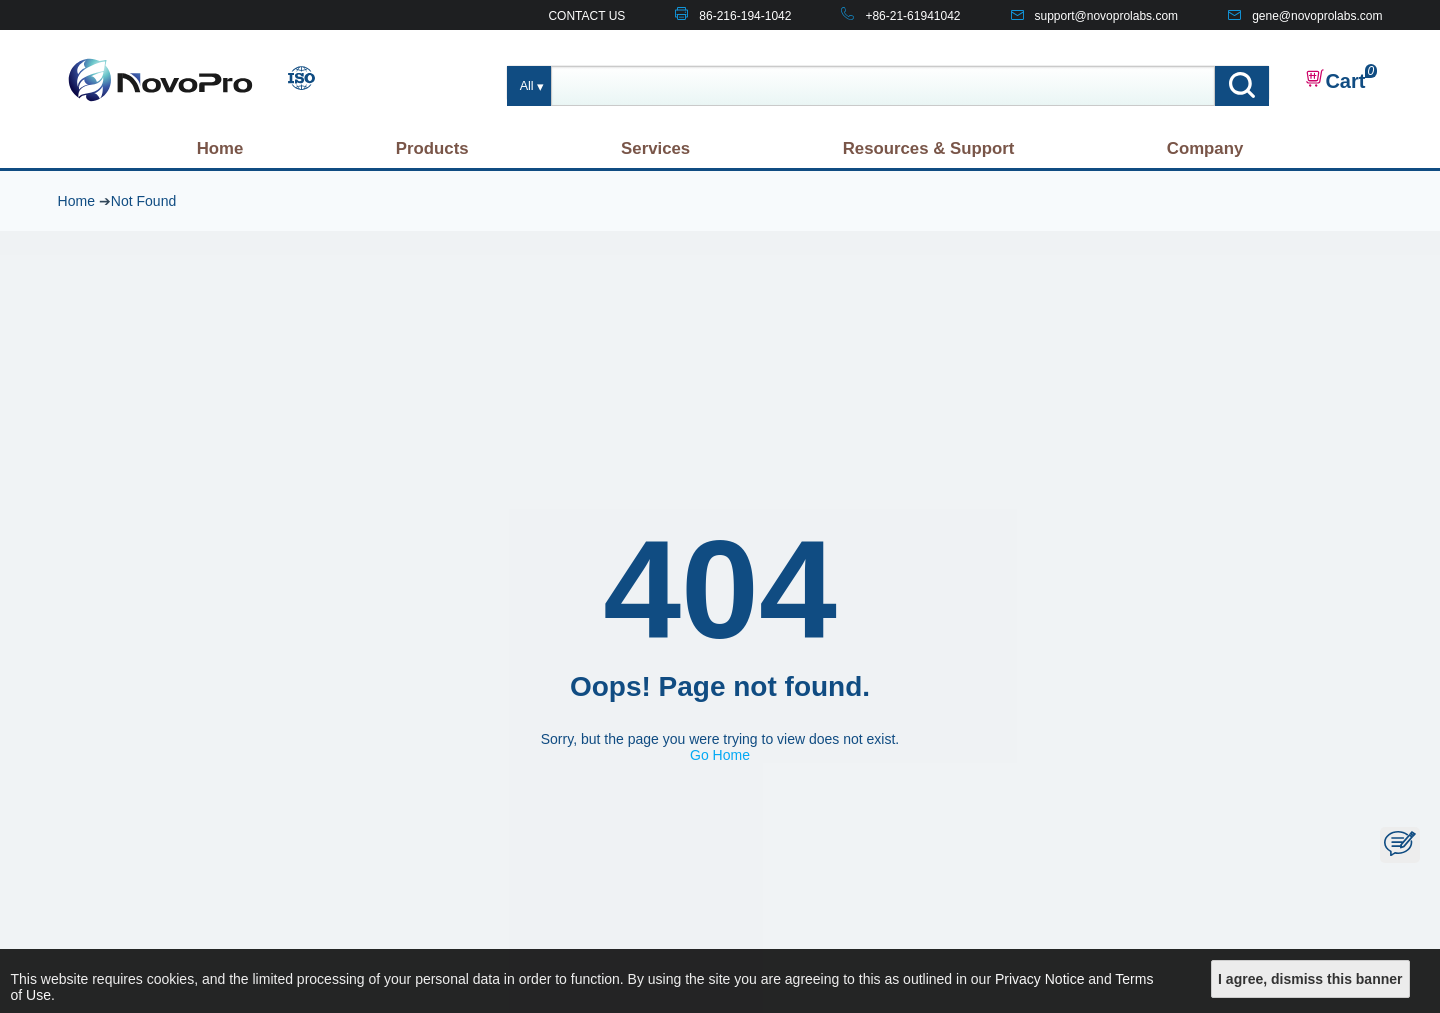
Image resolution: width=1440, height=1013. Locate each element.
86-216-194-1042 (745, 16)
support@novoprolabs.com (1107, 16)
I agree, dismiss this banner (1310, 979)
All (527, 86)
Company (1205, 148)
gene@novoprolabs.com (1317, 16)
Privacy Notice (1039, 979)
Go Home (720, 755)
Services (655, 148)
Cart (1335, 80)
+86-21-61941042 (912, 16)
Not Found (143, 201)
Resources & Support (929, 148)
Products (432, 148)
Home (220, 148)
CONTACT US (586, 16)
